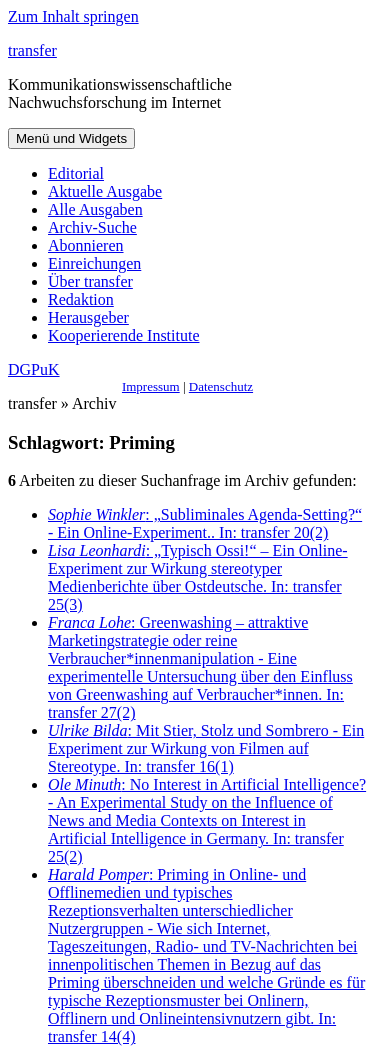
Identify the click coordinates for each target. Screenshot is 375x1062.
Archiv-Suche (92, 227)
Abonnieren (86, 245)
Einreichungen (94, 263)
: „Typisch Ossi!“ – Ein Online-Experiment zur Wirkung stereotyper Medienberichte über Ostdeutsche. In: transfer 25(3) (198, 577)
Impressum (151, 386)
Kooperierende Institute (124, 335)
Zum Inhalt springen (73, 16)
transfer (32, 50)
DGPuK (34, 369)
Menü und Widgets (71, 138)
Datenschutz (221, 386)
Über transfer (90, 281)
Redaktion (81, 299)
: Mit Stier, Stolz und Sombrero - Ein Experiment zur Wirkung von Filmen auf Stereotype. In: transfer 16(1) (206, 748)
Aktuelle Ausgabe (105, 191)
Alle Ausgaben (95, 209)
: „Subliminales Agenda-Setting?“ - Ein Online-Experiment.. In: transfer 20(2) (205, 523)
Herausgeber (88, 317)
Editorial (76, 173)
